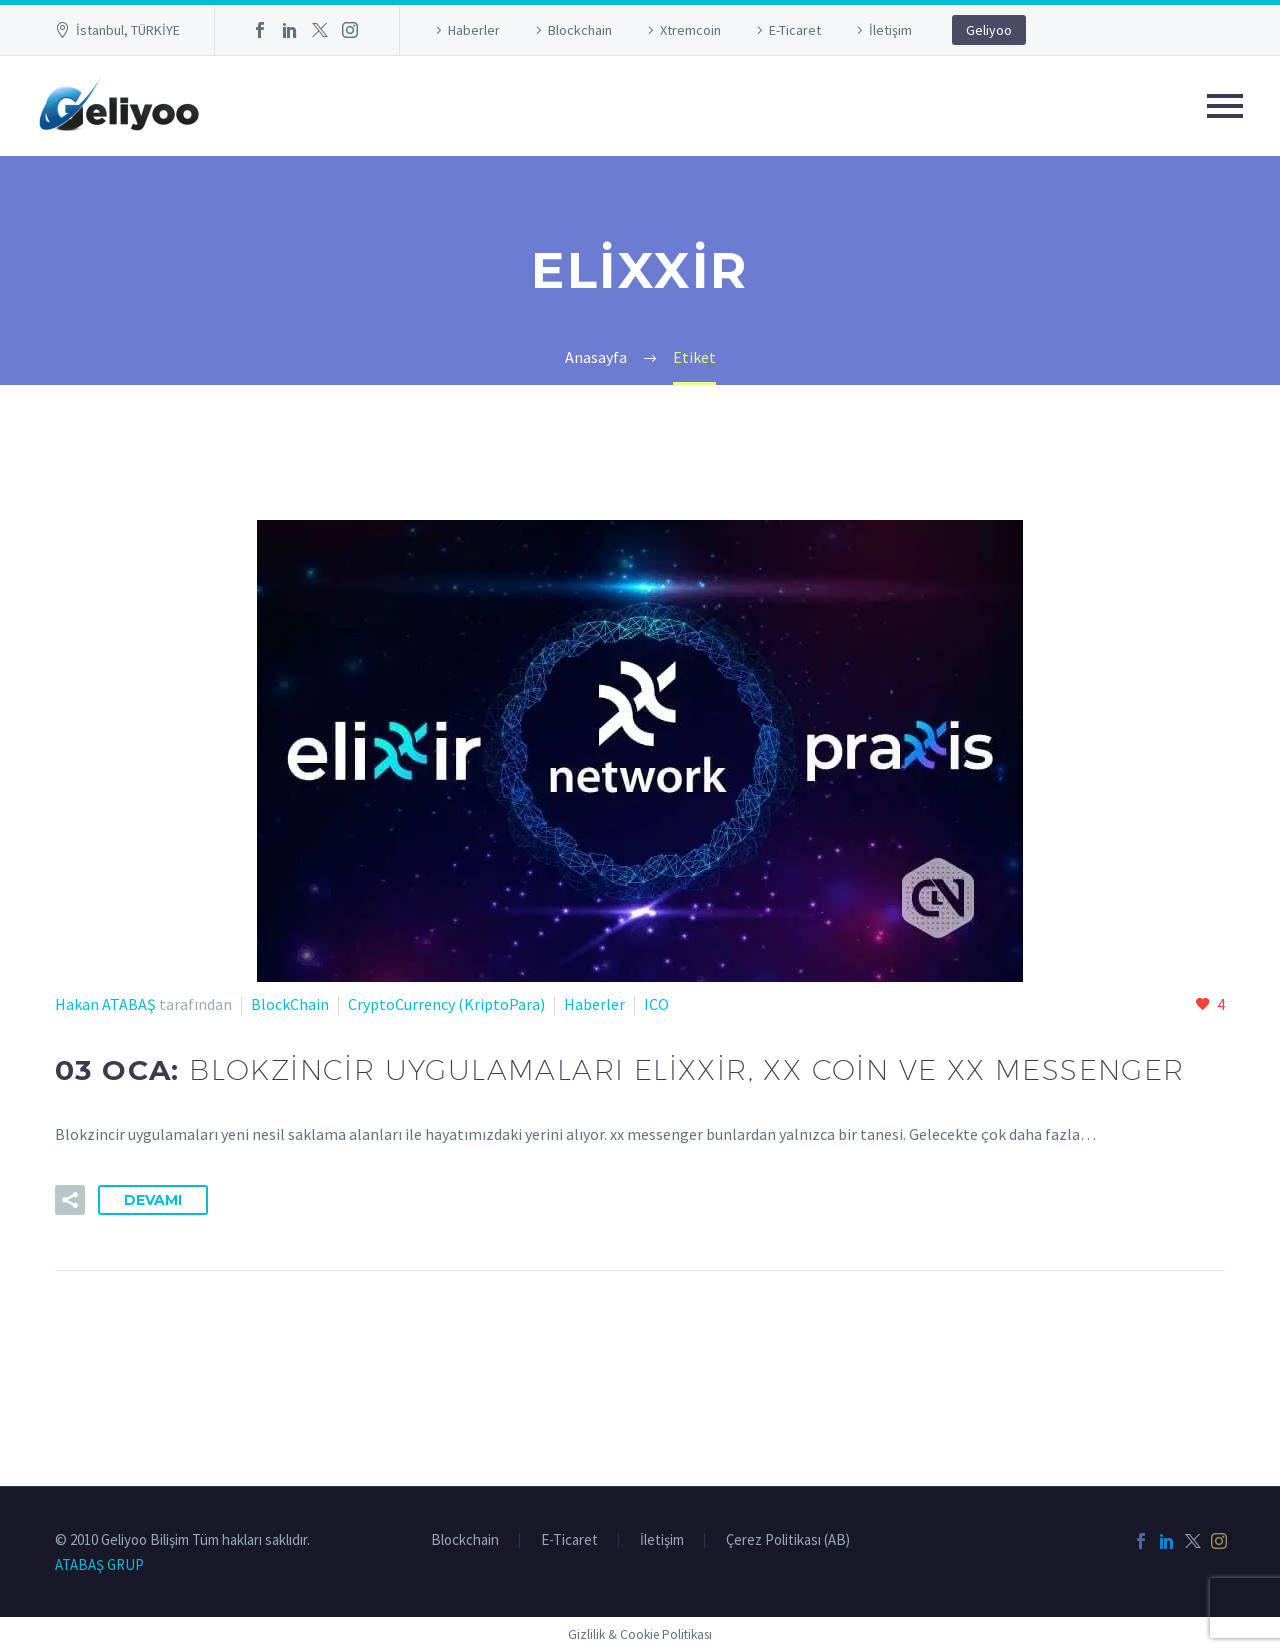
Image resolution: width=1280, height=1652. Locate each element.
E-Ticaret (795, 30)
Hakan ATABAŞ (105, 1004)
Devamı (153, 1200)
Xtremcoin (690, 30)
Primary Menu (1225, 106)
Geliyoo (989, 30)
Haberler (474, 30)
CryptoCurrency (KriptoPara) (446, 1004)
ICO (656, 1004)
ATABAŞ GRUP (99, 1564)
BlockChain (290, 1004)
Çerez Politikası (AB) (788, 1540)
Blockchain (580, 30)
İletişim (890, 30)
